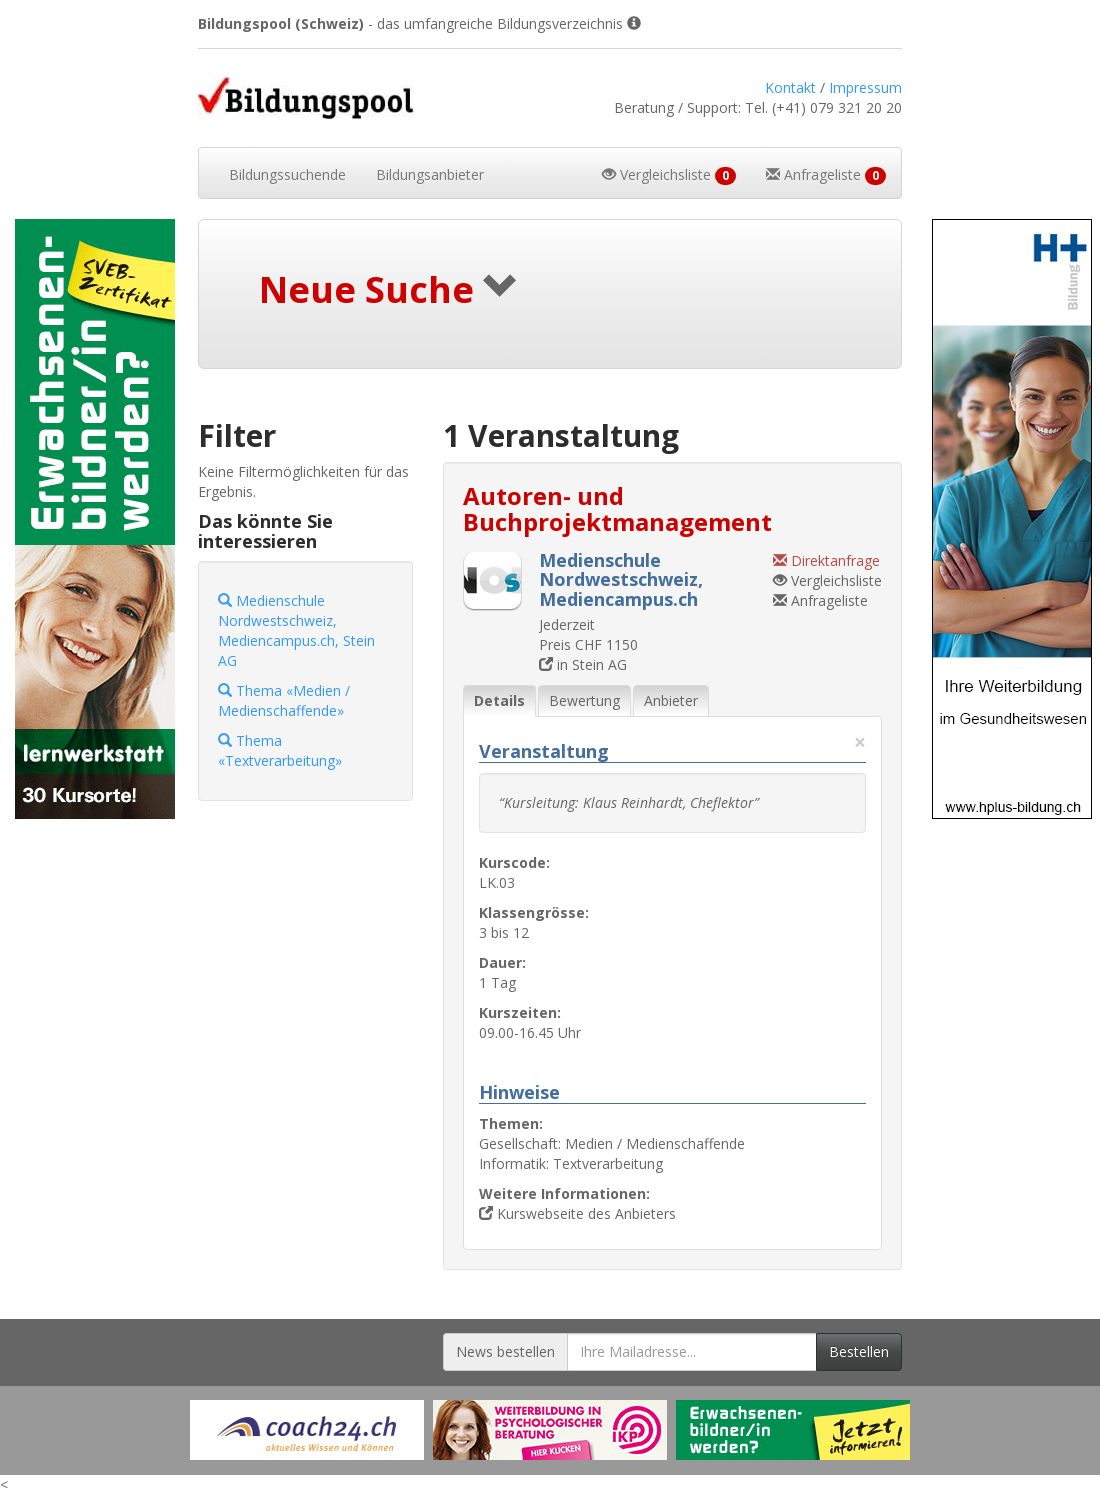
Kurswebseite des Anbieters (577, 1213)
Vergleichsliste (827, 580)
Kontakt (790, 87)
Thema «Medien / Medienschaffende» (284, 700)
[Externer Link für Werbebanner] (307, 1430)
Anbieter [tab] (671, 700)
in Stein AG (583, 664)
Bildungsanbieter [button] (430, 174)
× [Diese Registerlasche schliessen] (860, 742)
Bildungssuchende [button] (287, 174)
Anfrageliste (820, 600)
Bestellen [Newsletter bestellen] (859, 1351)
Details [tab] (499, 700)
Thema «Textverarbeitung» (280, 750)
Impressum (865, 87)
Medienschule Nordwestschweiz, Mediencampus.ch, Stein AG (296, 630)
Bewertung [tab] (584, 700)
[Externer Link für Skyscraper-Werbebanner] (91, 519)
